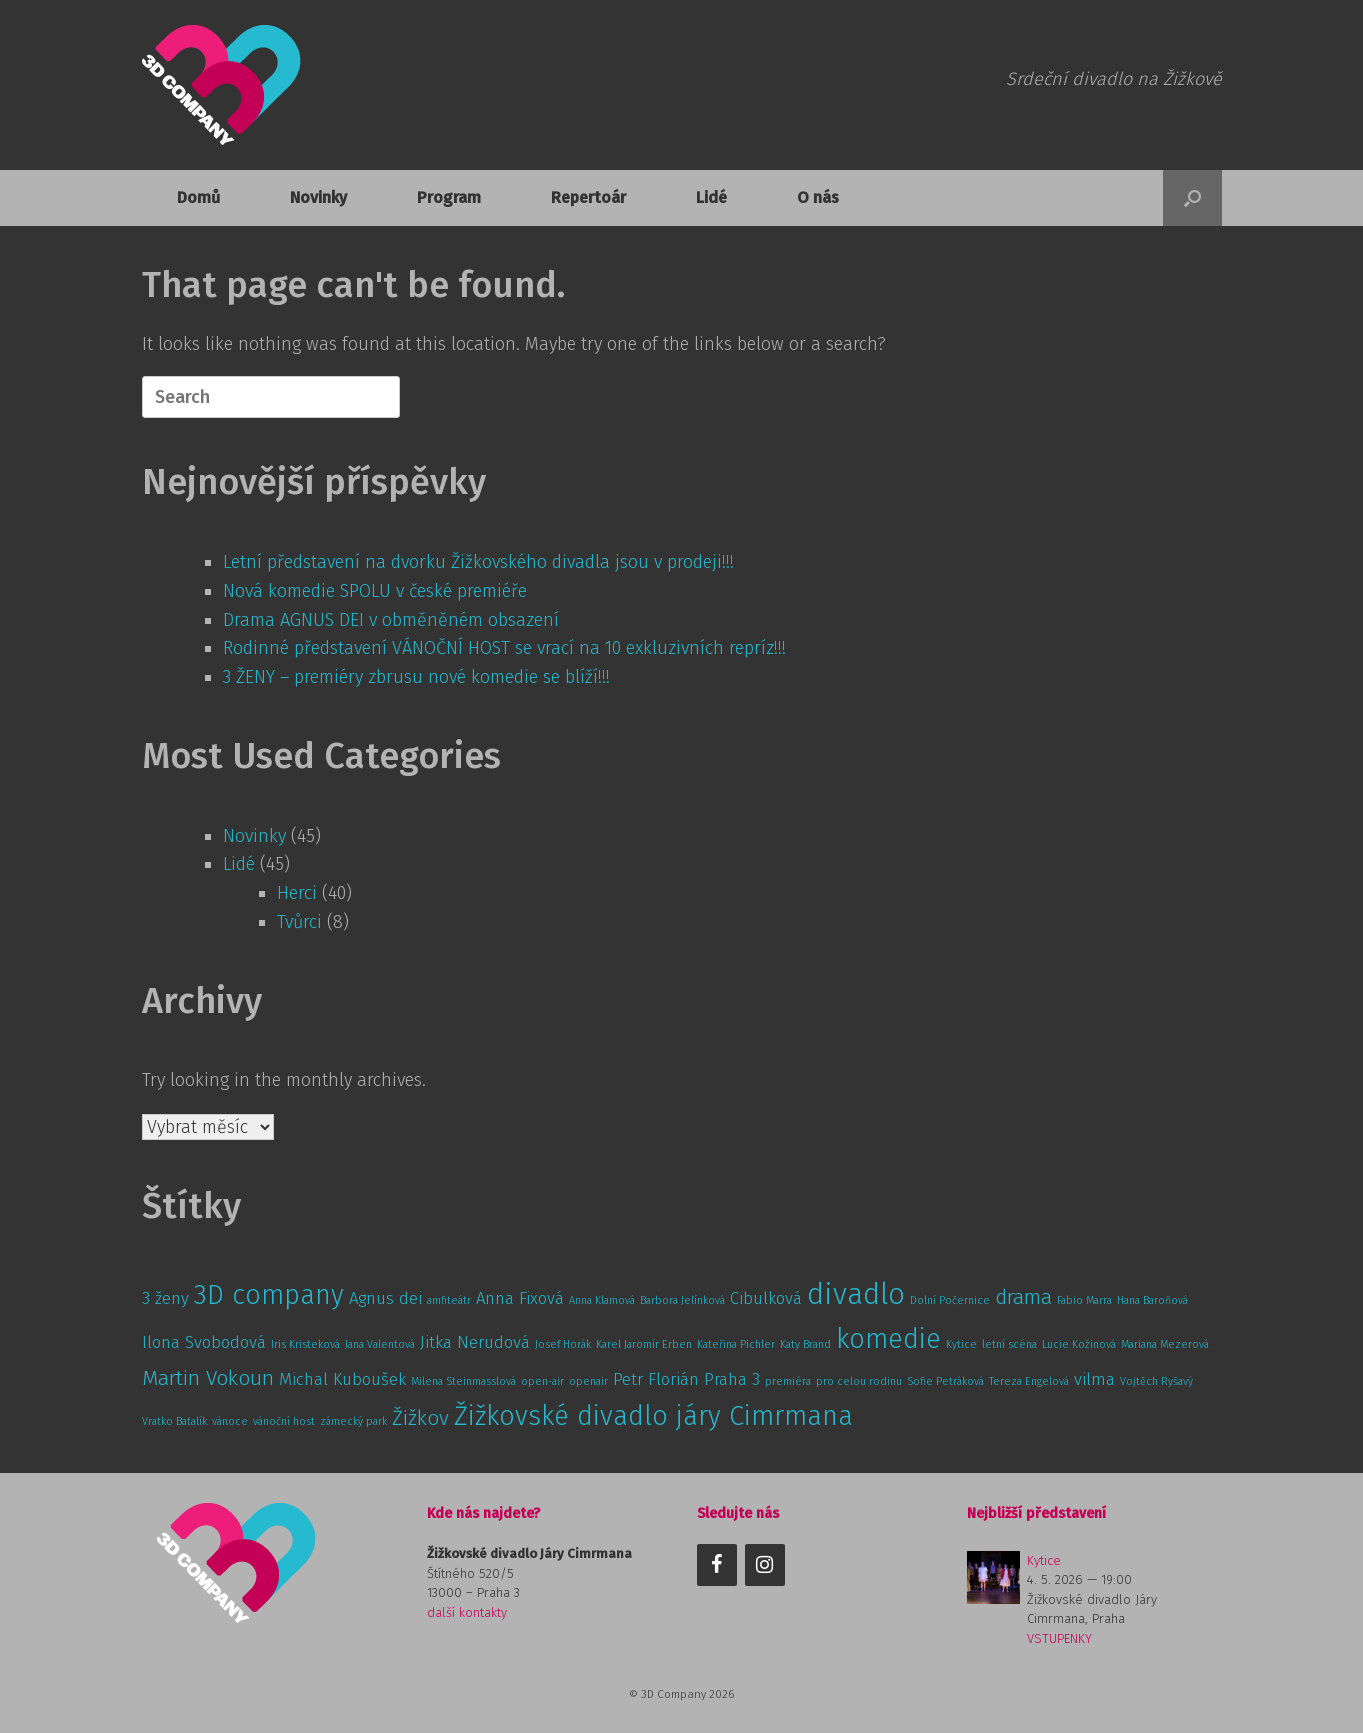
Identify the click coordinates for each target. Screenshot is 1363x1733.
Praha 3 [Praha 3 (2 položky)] (732, 1379)
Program (449, 197)
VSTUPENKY (1059, 1638)
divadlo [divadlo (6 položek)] (856, 1294)
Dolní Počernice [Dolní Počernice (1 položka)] (950, 1300)
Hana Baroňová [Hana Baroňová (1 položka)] (1152, 1300)
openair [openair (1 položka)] (588, 1381)
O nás (818, 197)
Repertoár (588, 197)
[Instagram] (765, 1565)
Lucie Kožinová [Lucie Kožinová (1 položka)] (1079, 1344)
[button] (1192, 198)
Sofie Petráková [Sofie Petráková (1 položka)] (945, 1381)
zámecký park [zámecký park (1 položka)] (353, 1421)
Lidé (711, 197)
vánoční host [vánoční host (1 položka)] (284, 1421)
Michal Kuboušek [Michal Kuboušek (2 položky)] (342, 1379)
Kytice (1044, 1560)
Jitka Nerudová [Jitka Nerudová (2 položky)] (475, 1342)
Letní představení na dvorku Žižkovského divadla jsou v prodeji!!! (478, 562)
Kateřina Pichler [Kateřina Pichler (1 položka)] (736, 1344)
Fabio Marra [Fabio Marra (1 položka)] (1084, 1300)
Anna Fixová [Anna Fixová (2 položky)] (520, 1298)
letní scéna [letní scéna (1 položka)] (1009, 1344)
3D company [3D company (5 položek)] (269, 1295)
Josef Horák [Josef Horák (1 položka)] (563, 1344)
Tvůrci (299, 922)
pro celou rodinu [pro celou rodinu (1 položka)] (859, 1381)
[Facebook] (717, 1565)
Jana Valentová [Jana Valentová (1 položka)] (380, 1344)
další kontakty (467, 1612)
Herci (297, 893)
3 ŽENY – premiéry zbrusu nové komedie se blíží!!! (416, 677)
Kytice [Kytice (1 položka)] (961, 1344)
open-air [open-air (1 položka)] (542, 1381)
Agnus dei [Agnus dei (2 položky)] (385, 1298)
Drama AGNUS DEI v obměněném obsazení (391, 620)
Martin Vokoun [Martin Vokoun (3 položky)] (208, 1378)
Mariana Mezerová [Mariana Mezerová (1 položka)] (1165, 1344)
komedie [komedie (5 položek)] (888, 1339)
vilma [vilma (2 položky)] (1094, 1379)
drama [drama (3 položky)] (1023, 1297)
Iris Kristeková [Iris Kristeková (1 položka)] (305, 1344)
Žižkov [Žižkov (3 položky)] (420, 1418)
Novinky (318, 197)
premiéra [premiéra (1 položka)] (788, 1381)
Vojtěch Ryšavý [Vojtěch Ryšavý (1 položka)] (1156, 1381)
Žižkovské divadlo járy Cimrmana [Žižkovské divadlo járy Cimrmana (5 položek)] (653, 1416)
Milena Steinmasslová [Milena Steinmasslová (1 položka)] (463, 1381)
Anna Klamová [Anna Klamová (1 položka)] (602, 1300)
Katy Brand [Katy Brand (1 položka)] (805, 1344)
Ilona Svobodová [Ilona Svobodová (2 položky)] (204, 1342)
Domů (198, 197)
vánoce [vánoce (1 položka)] (230, 1421)
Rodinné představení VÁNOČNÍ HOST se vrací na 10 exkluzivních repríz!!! (504, 648)
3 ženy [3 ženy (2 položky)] (165, 1298)
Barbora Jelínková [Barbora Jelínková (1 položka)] (682, 1300)
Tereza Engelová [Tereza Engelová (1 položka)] (1029, 1381)
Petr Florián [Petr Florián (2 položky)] (656, 1379)
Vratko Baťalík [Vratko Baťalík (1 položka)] (174, 1421)
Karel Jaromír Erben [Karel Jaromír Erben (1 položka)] (644, 1344)
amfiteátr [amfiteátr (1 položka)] (449, 1300)
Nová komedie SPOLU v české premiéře (375, 591)
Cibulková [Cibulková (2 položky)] (766, 1298)
